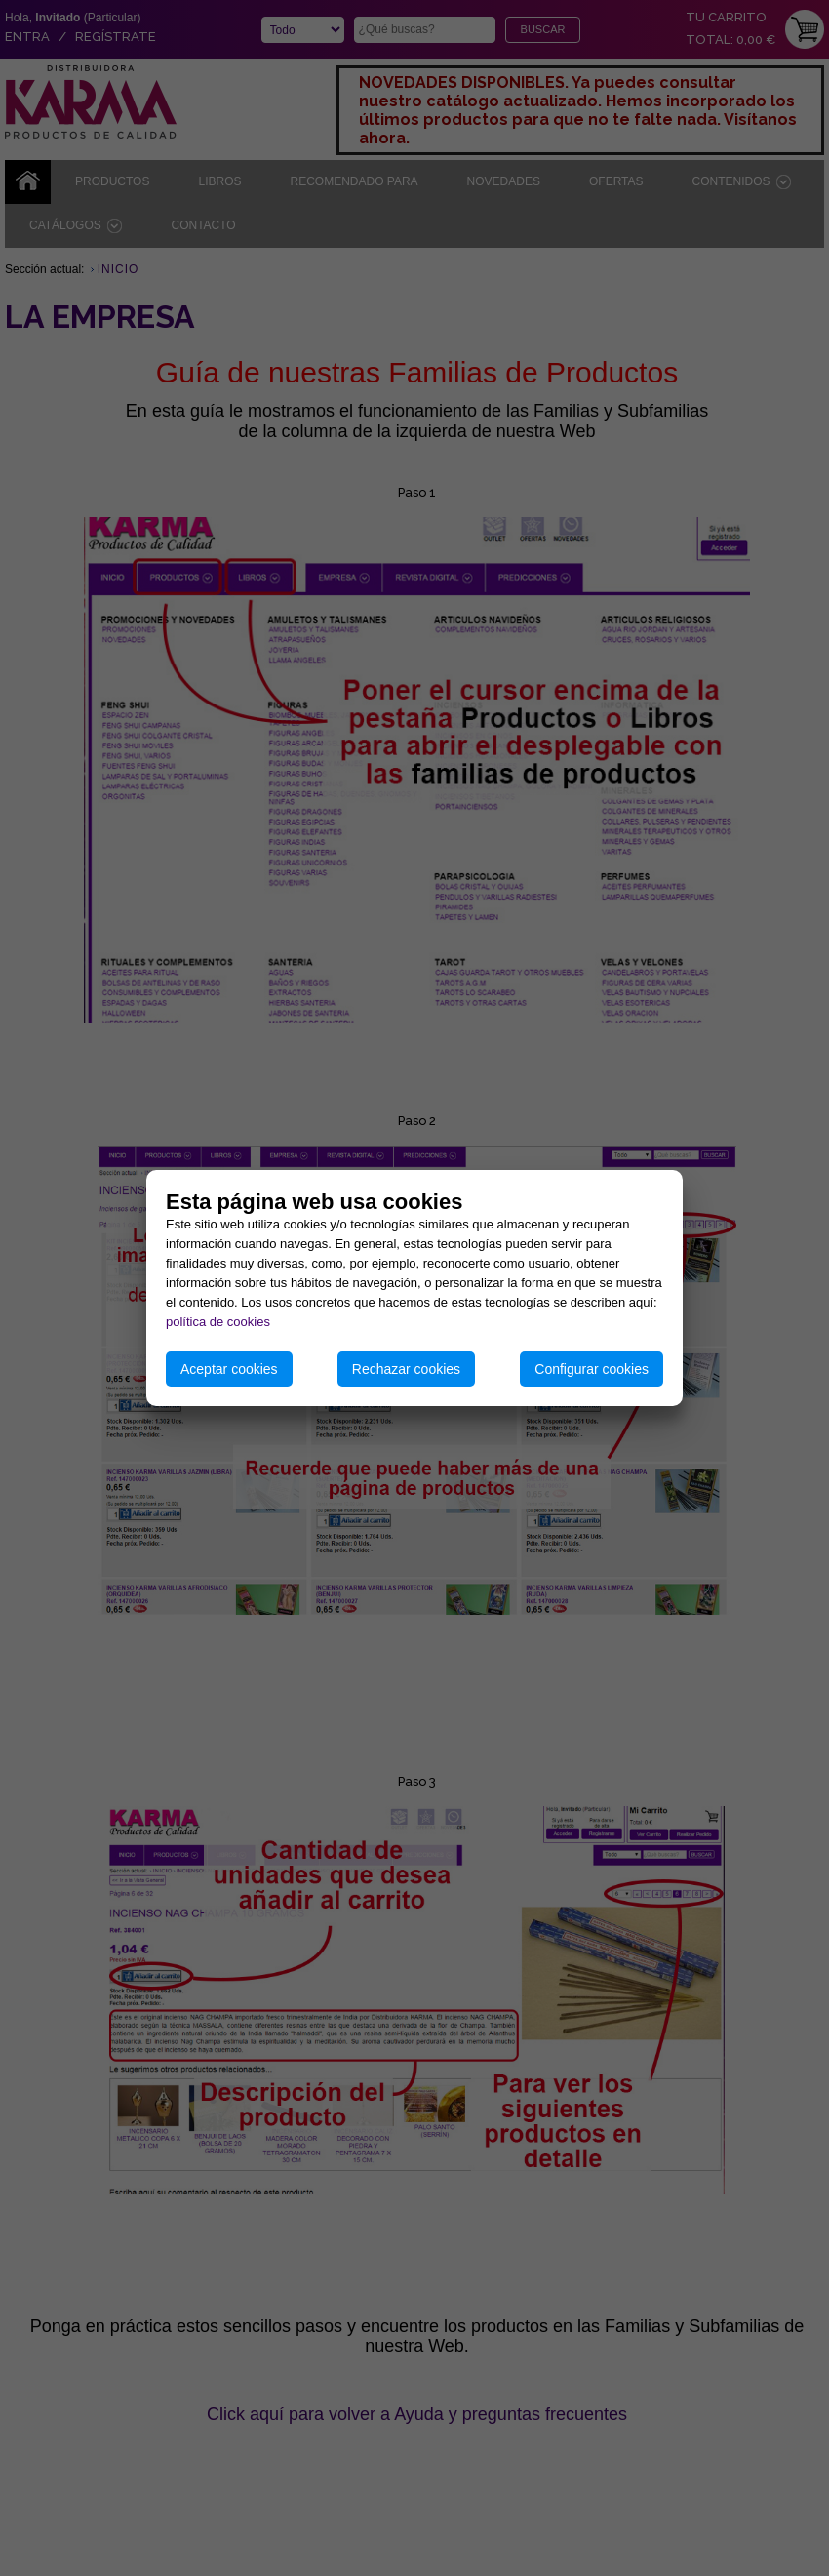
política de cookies (218, 1321)
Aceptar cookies (229, 1369)
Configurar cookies (591, 1369)
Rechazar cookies (406, 1369)
